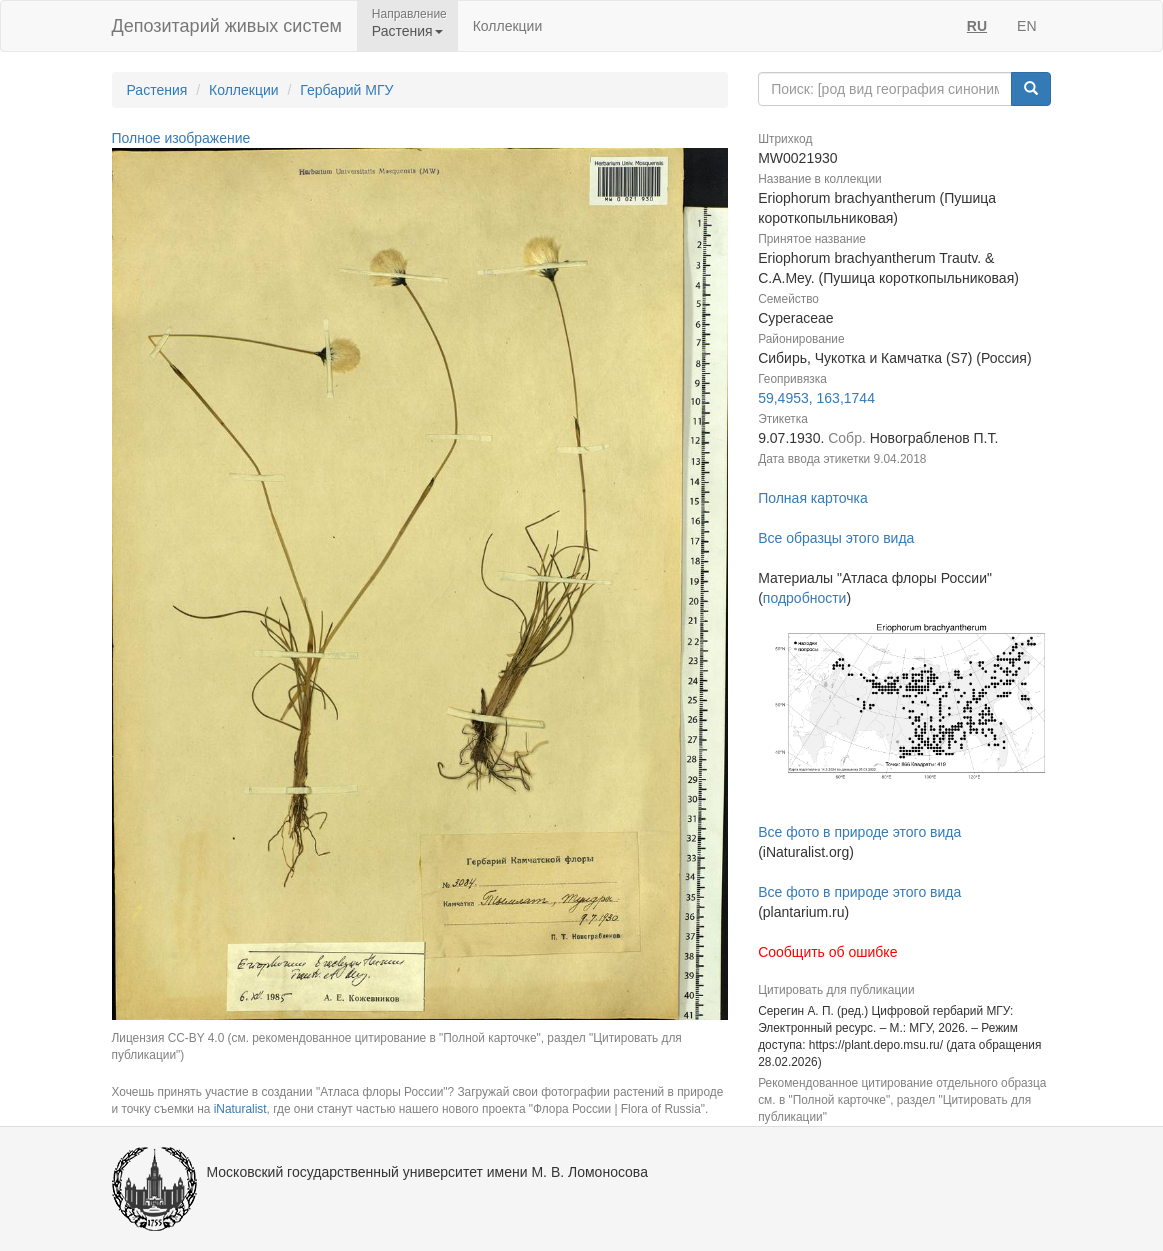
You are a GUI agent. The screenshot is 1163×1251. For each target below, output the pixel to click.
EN (1026, 26)
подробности (805, 598)
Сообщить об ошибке (827, 952)
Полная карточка (813, 498)
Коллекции (508, 26)
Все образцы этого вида (836, 538)
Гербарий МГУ (346, 90)
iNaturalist (240, 1109)
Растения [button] (407, 31)
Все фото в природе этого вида (859, 832)
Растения (157, 90)
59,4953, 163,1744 (816, 398)
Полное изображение (181, 138)
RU (977, 26)
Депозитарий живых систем (227, 26)
